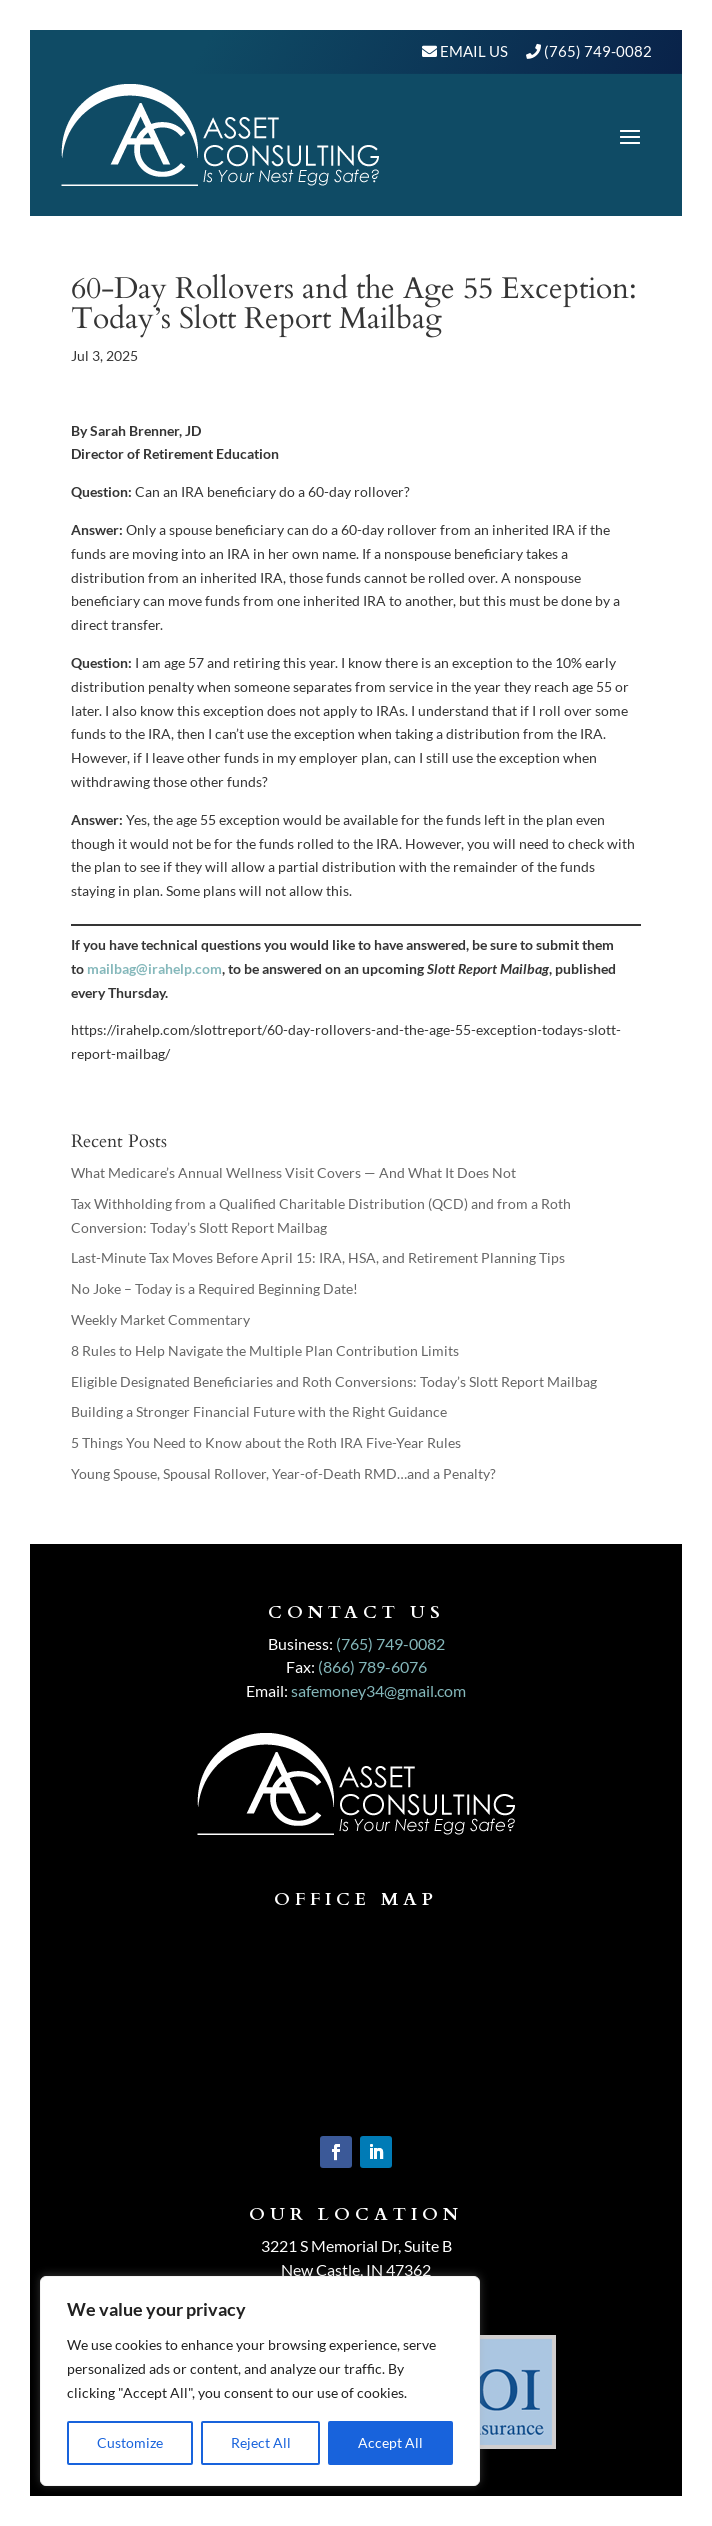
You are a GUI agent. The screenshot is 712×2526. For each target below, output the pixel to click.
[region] (260, 2381)
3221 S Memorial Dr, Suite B (356, 2245)
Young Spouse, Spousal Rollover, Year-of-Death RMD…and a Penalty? (283, 1473)
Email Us (472, 51)
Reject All (261, 2442)
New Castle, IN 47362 (356, 2269)
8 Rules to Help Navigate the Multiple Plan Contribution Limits (265, 1350)
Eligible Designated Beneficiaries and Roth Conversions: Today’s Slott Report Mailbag (334, 1381)
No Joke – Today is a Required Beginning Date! (214, 1288)
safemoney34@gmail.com (378, 1690)
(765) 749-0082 (598, 51)
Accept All (390, 2442)
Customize (130, 2442)
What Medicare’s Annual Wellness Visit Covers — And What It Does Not (293, 1172)
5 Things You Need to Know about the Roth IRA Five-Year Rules (266, 1442)
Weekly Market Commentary (160, 1319)
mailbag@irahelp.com (154, 968)
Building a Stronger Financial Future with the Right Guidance (259, 1411)
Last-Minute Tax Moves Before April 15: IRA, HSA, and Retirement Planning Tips (318, 1257)
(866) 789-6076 (372, 1666)
